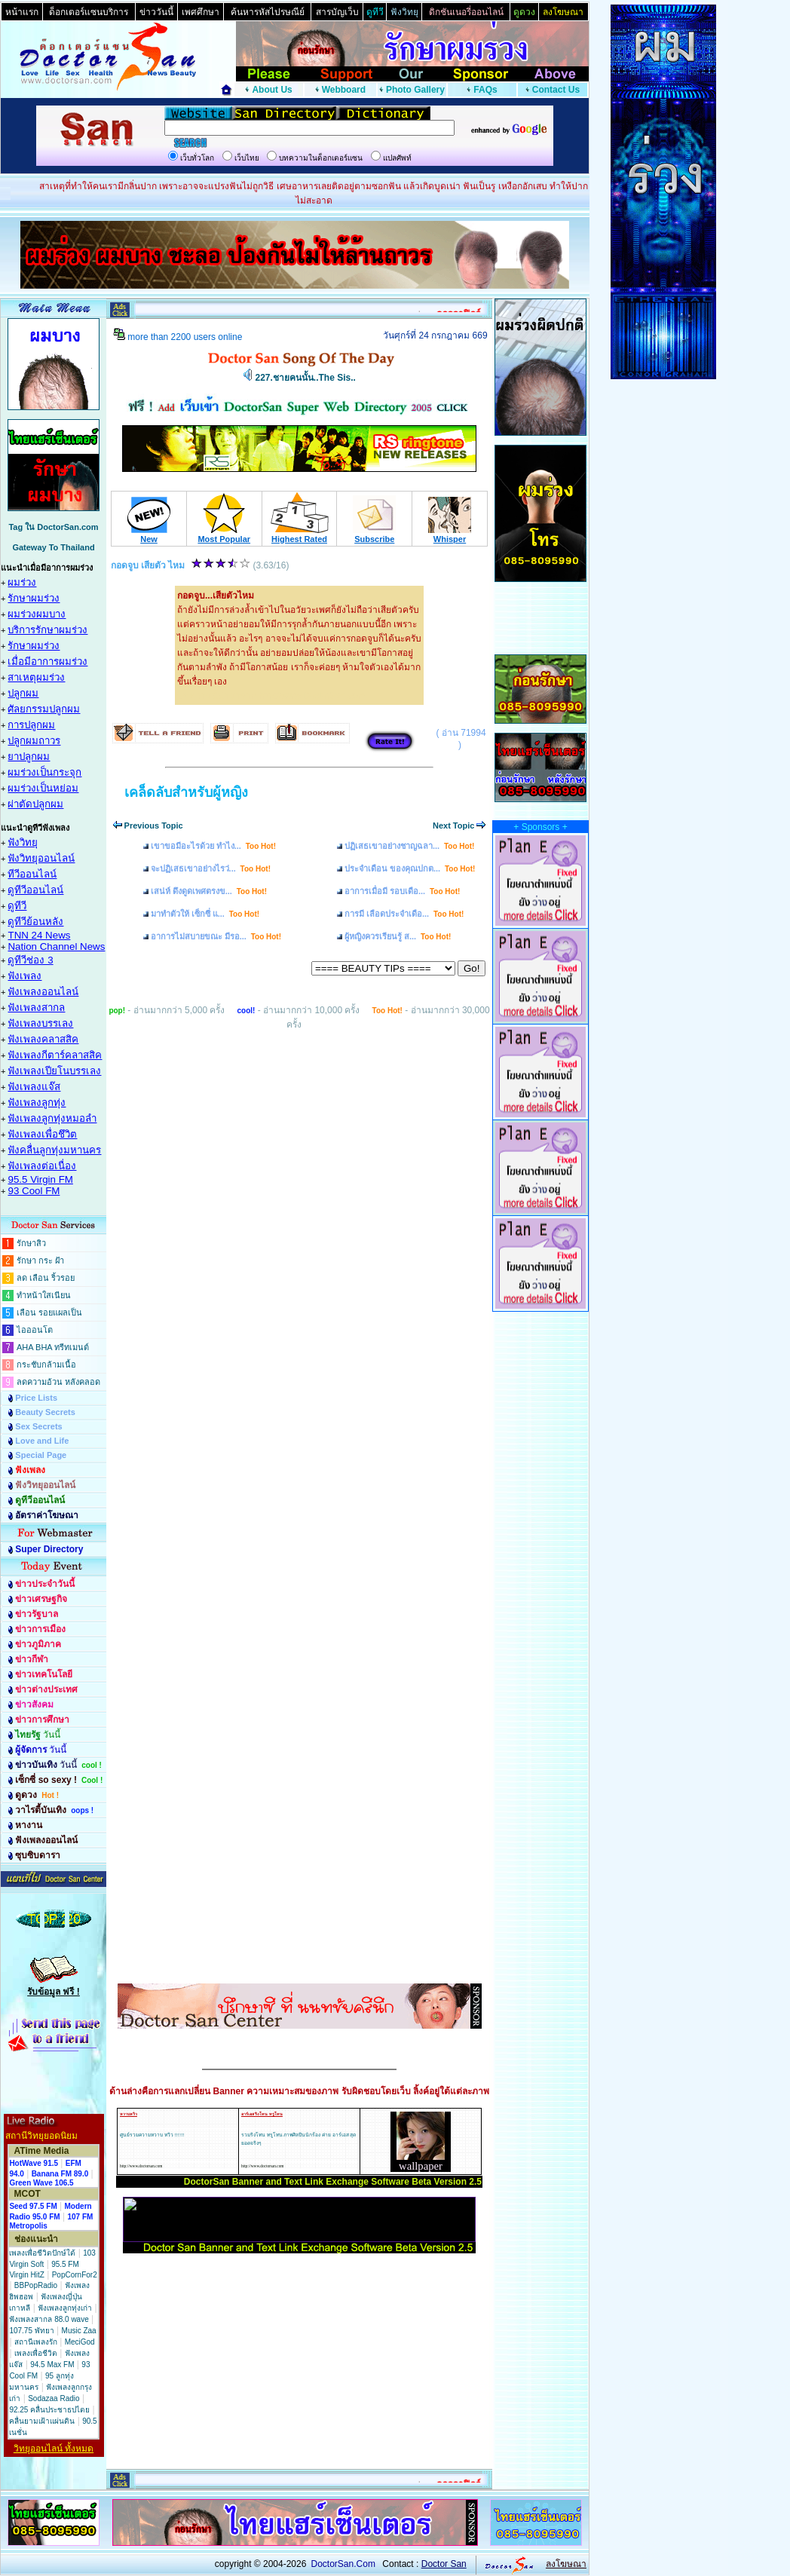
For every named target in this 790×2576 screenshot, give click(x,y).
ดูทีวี (17, 905)
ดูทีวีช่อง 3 (30, 960)
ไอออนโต (35, 1329)
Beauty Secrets (45, 1412)
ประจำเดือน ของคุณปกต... (409, 868)
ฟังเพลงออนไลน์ (43, 991)
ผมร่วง (22, 582)
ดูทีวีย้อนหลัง (35, 921)
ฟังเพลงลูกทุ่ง (37, 1102)
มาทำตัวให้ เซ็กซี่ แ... (205, 913)
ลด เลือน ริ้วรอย (46, 1277)
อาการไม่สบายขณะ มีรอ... (216, 936)
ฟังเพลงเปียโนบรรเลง (54, 1071)
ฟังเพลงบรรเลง (40, 1023)
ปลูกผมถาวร (34, 740)
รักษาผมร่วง (34, 598)
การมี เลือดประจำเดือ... (404, 913)
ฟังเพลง (24, 976)
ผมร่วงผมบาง (37, 614)
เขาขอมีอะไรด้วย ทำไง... (213, 845)
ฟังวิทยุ (23, 842)
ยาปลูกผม (29, 756)
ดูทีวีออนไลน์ (35, 890)
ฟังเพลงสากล (36, 1007)
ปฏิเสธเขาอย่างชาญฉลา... (409, 845)
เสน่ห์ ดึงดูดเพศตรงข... (209, 891)
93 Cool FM (34, 1190)
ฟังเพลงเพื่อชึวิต (42, 1134)
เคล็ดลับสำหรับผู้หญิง (186, 792)
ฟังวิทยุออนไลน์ (41, 858)
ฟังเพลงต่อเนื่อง (42, 1166)
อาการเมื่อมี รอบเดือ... (402, 891)
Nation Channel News (56, 946)
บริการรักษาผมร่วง (47, 630)
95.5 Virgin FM (40, 1179)
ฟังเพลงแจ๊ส (34, 1086)
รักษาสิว (31, 1243)
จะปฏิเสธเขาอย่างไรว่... (211, 868)
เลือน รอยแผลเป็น (49, 1312)
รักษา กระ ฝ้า (40, 1260)
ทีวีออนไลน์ (32, 874)
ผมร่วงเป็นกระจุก (44, 772)
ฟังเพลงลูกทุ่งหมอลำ (52, 1118)
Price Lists (36, 1397)
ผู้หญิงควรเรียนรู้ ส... (397, 936)
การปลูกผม (31, 725)
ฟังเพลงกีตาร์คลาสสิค (55, 1055)
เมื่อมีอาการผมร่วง (47, 661)
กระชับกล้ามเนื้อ (46, 1364)
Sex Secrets (38, 1426)
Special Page (40, 1455)
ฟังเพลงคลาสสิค (43, 1039)
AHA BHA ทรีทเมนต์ (53, 1347)
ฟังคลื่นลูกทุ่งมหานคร (54, 1150)
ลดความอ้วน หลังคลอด (58, 1381)
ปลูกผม (23, 693)
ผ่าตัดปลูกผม (35, 804)
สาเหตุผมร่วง (36, 677)
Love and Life (42, 1440)
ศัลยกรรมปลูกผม (44, 709)
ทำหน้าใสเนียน (44, 1295)
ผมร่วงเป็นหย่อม (43, 788)
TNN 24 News (39, 935)
